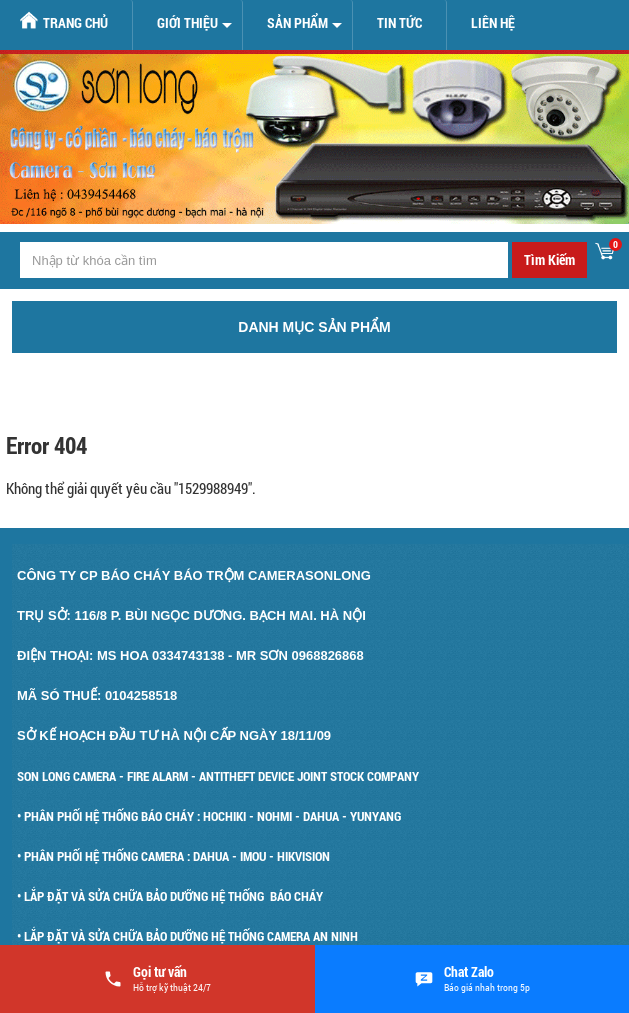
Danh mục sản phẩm (314, 327)
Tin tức (399, 22)
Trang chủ (63, 21)
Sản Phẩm (297, 22)
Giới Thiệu (187, 22)
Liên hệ (493, 22)
